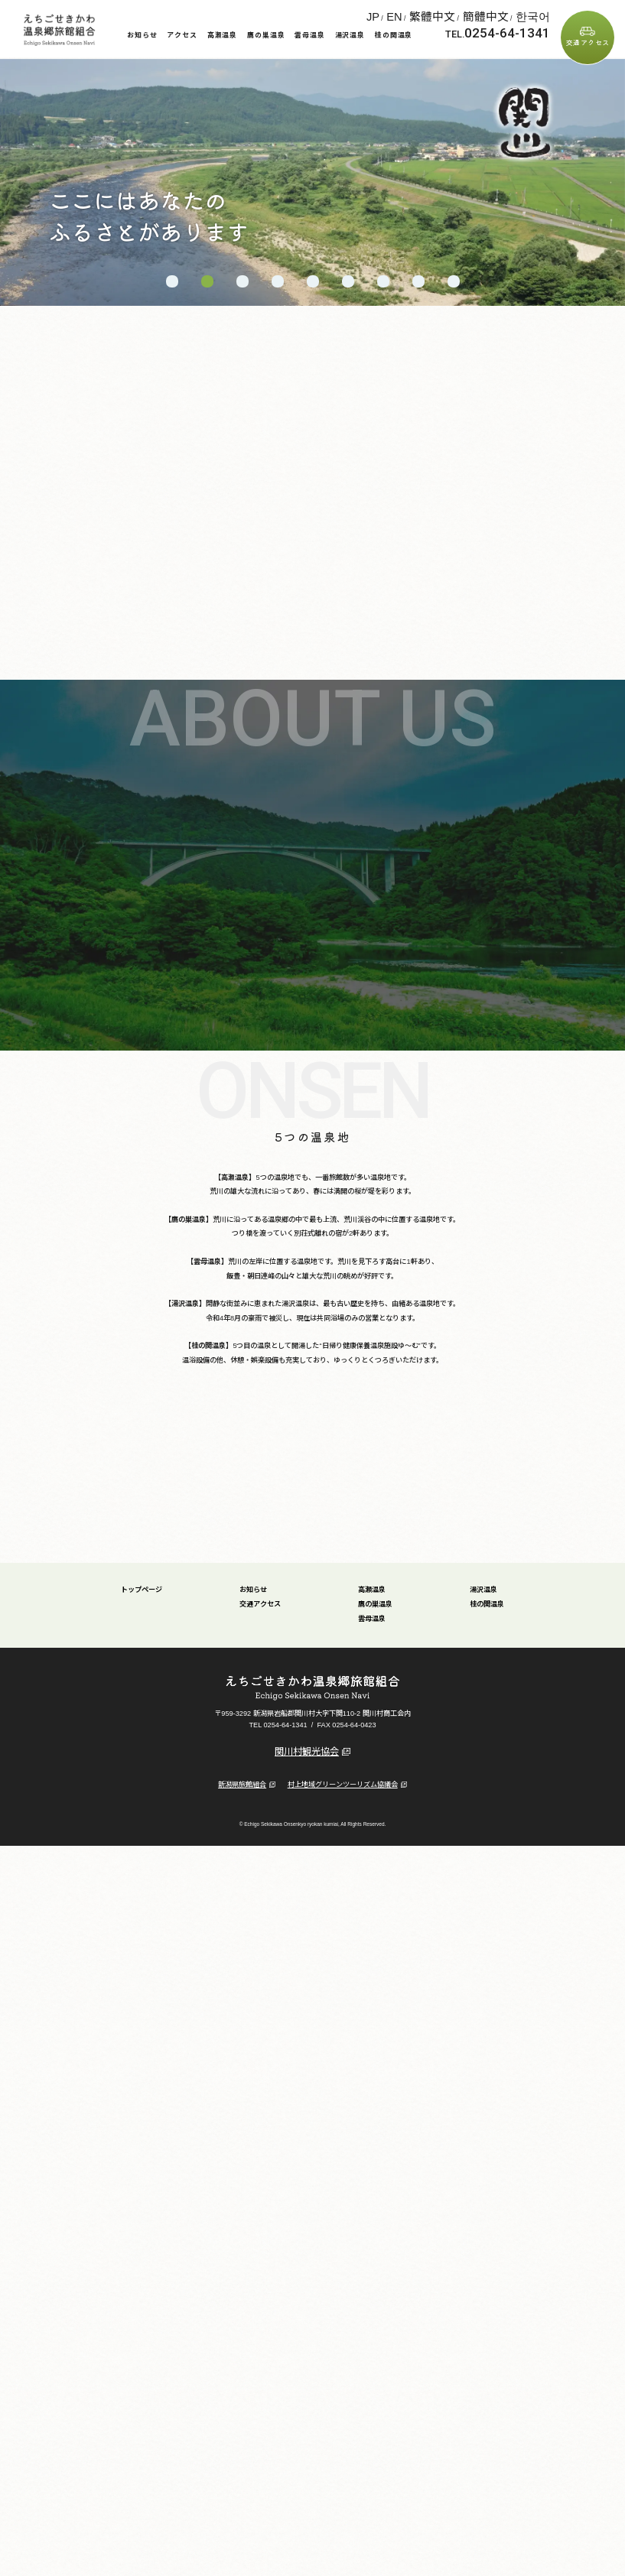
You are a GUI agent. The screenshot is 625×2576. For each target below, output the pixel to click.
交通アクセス (588, 42)
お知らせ (142, 35)
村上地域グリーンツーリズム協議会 (347, 1765)
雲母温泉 (310, 35)
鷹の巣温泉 (266, 35)
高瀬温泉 (222, 35)
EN (458, 14)
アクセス (182, 35)
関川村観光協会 (312, 1732)
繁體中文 (481, 14)
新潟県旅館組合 (246, 1765)
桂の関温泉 (393, 35)
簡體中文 (512, 14)
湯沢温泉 (350, 35)
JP (442, 14)
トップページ (141, 1570)
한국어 (541, 14)
